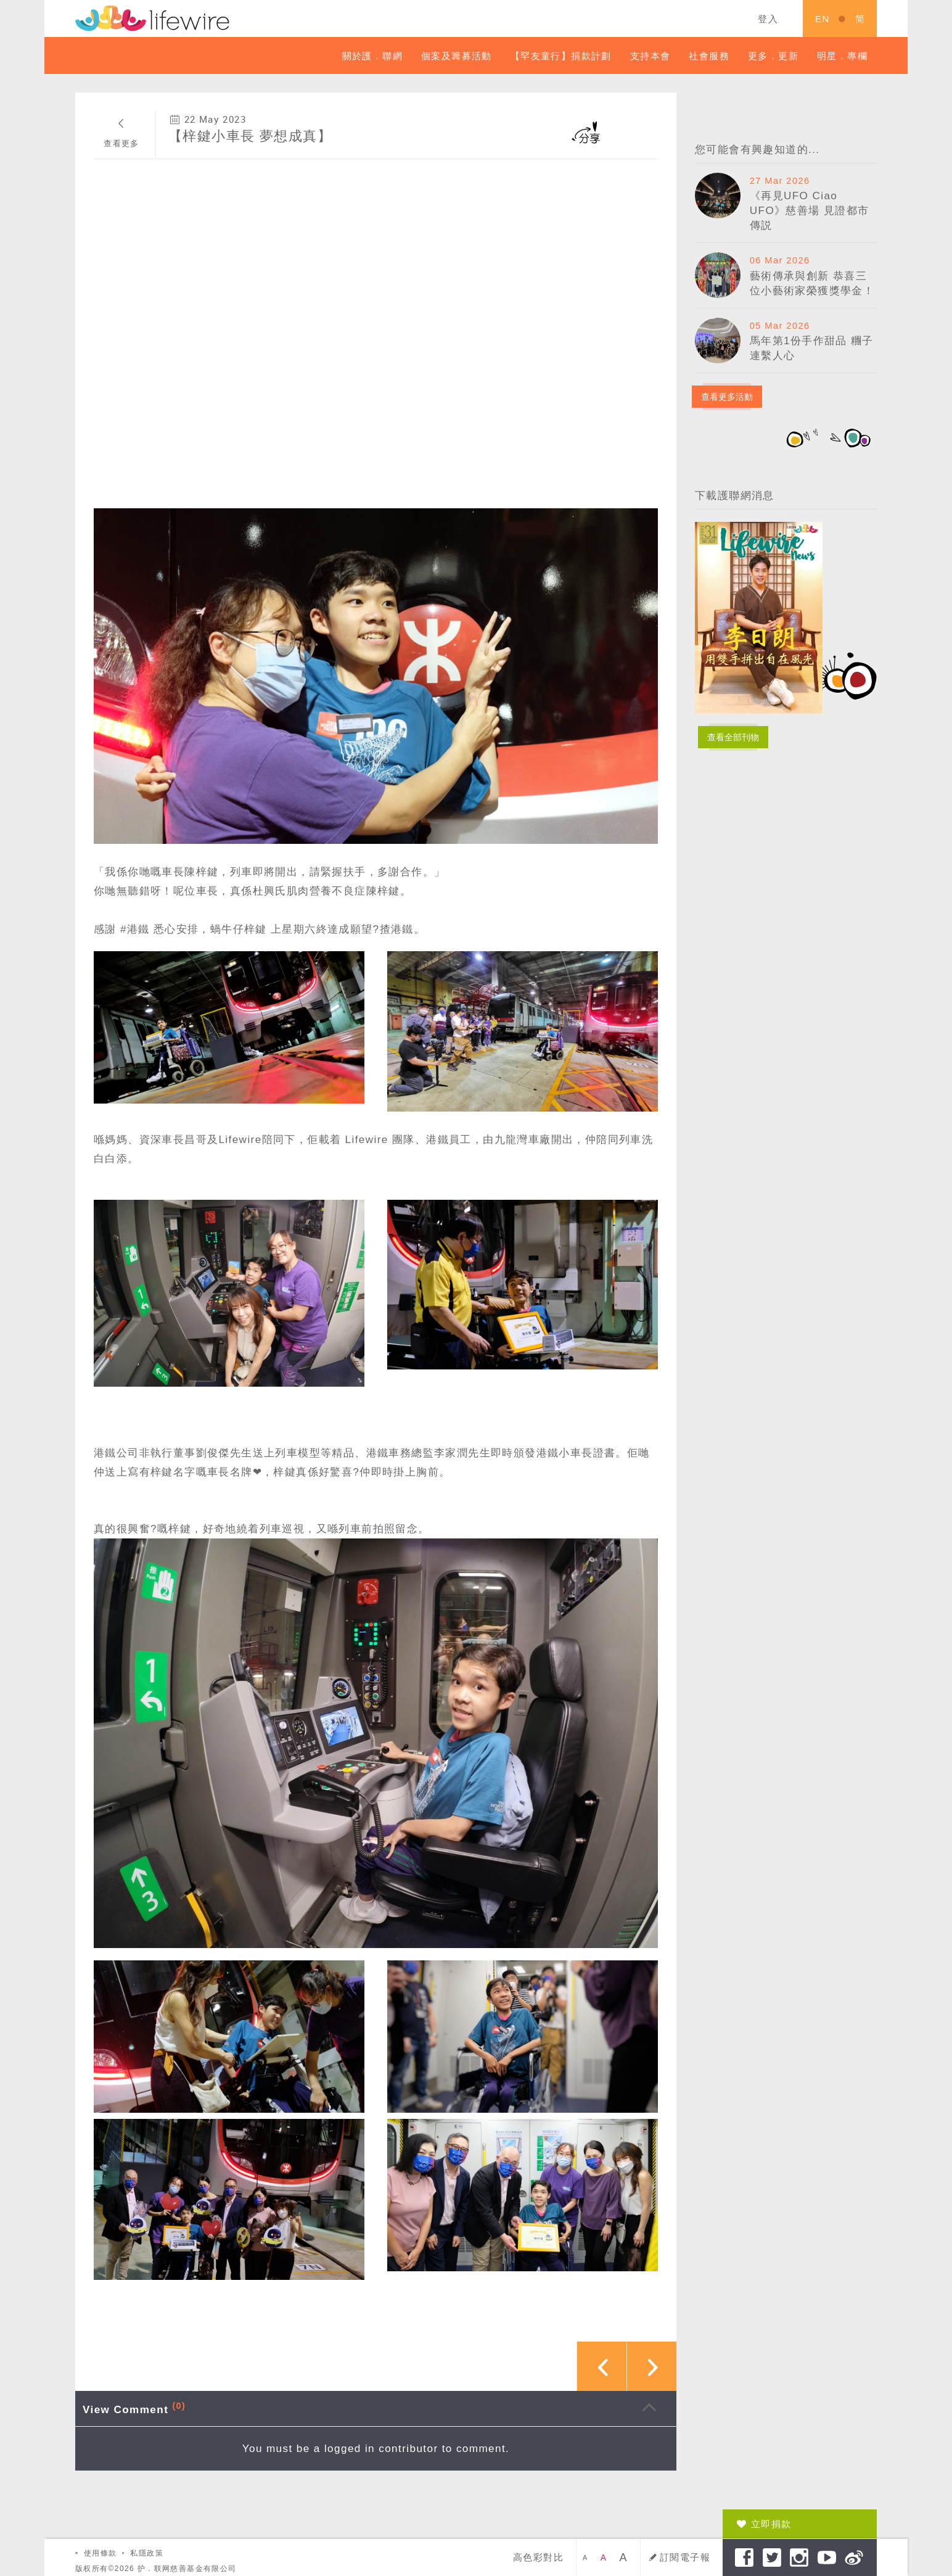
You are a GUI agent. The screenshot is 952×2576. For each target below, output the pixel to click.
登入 (768, 19)
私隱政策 (146, 2553)
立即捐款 (771, 2524)
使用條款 (100, 2553)
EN (822, 19)
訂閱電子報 (685, 2557)
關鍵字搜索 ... (656, 18)
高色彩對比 (538, 2557)
